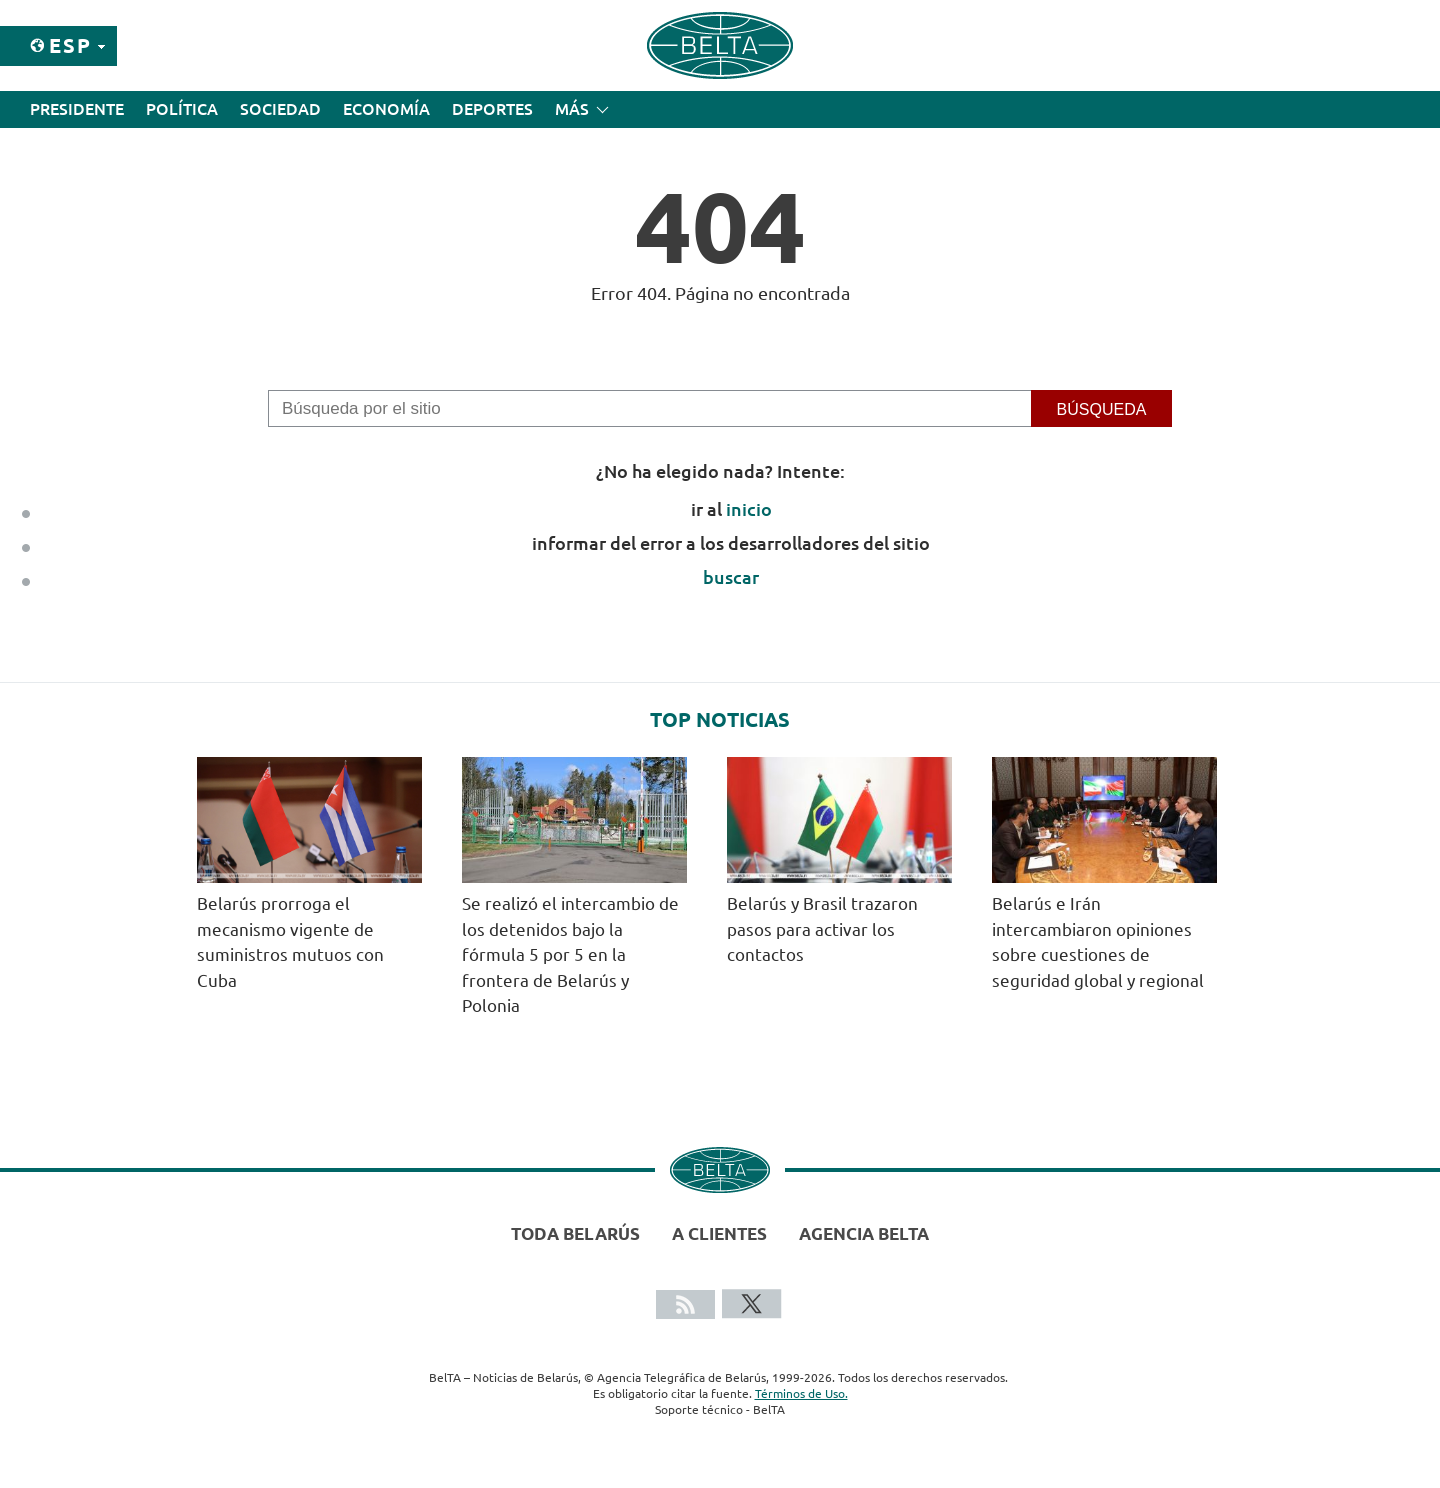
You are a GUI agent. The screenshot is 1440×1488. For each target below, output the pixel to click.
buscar (731, 577)
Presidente (77, 109)
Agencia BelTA (864, 1233)
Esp (70, 45)
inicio (749, 509)
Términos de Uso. (801, 1393)
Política (182, 109)
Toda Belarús (575, 1233)
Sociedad (280, 109)
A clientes (719, 1233)
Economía (386, 109)
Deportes (492, 109)
